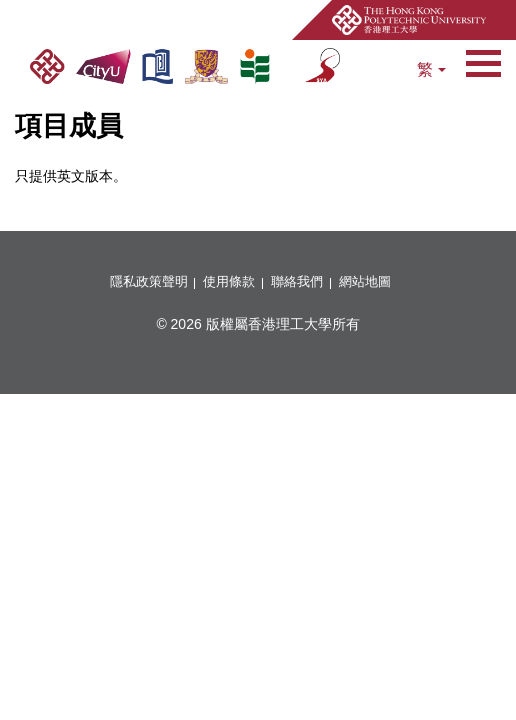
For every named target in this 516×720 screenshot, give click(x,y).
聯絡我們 (297, 282)
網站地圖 (365, 282)
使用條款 (229, 282)
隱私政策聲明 (149, 282)
